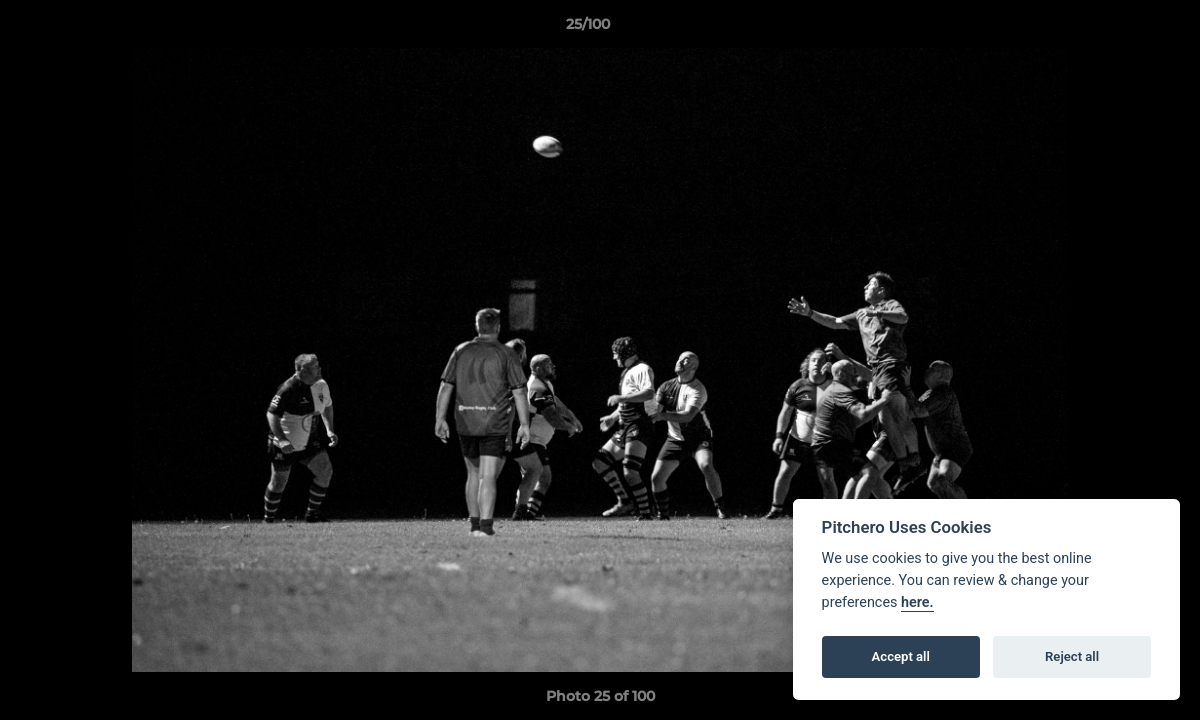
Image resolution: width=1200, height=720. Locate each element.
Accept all (901, 656)
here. (917, 602)
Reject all (1072, 656)
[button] (1116, 29)
